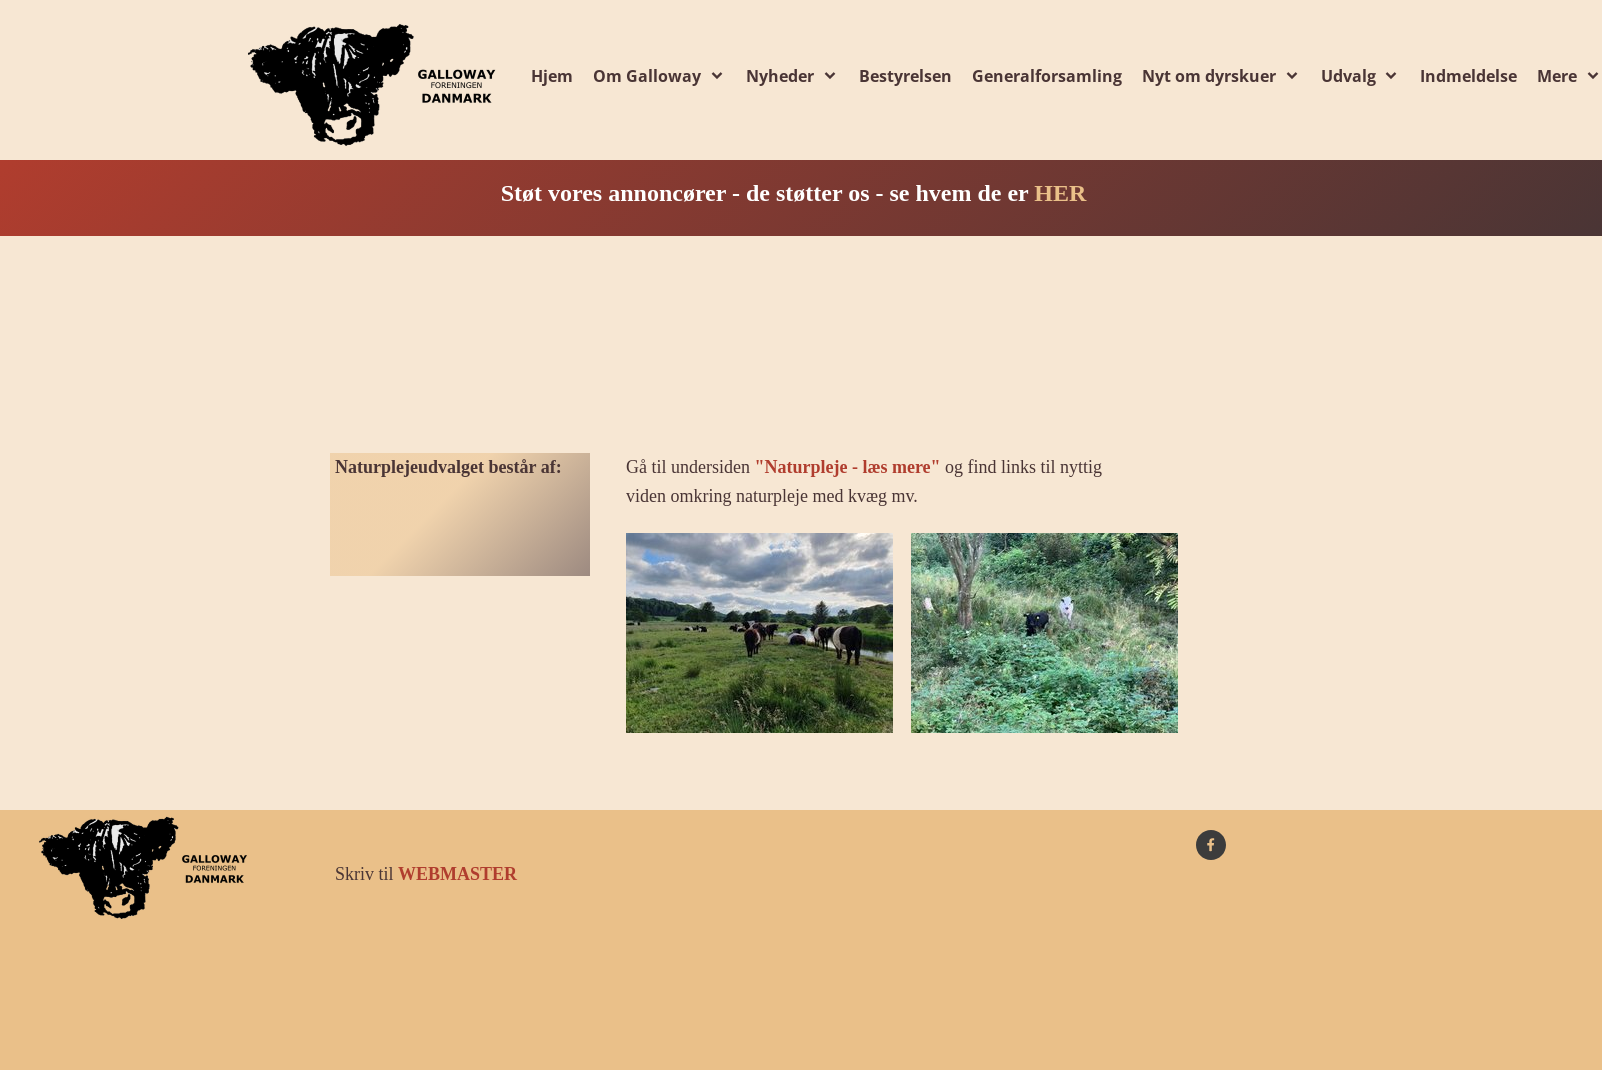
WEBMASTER (457, 874)
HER (1060, 193)
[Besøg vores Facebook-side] (1211, 845)
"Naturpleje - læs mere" (847, 467)
